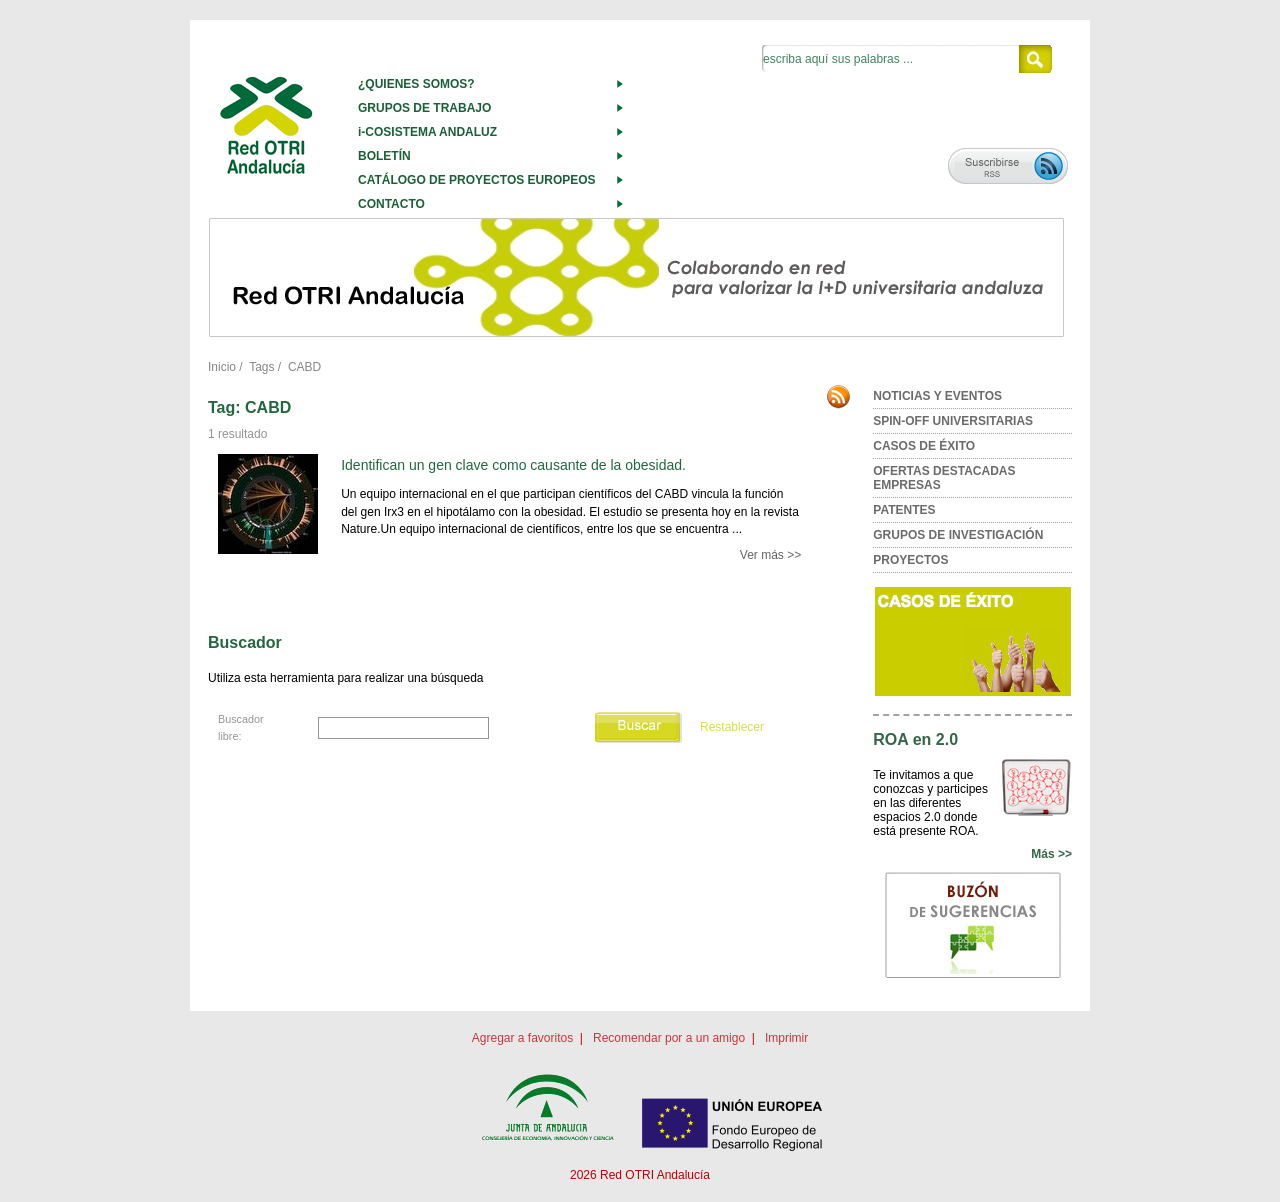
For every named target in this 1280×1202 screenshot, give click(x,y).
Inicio (222, 367)
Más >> (1051, 854)
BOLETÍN (384, 156)
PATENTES (904, 510)
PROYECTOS (910, 560)
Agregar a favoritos (522, 1038)
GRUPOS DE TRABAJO (424, 108)
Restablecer (732, 728)
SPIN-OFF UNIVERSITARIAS (953, 421)
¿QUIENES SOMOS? (416, 84)
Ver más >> (770, 555)
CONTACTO (391, 204)
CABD (304, 367)
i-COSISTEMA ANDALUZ (427, 132)
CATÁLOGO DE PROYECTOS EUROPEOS (477, 180)
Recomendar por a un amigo (669, 1038)
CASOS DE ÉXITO (924, 446)
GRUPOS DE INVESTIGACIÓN (958, 535)
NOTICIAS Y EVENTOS (937, 396)
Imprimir (786, 1038)
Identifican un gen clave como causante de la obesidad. (513, 465)
